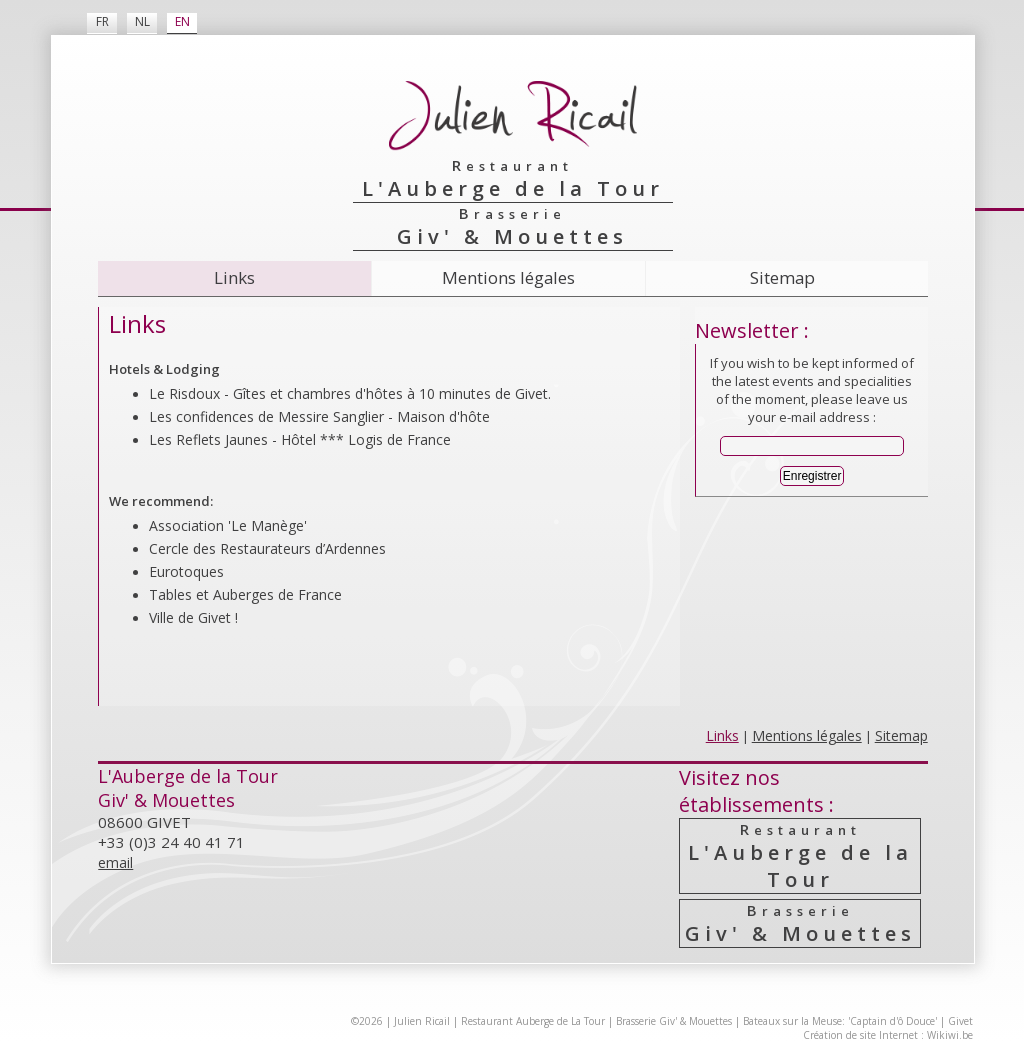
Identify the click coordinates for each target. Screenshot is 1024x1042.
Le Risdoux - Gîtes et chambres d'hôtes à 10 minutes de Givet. (350, 393)
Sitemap (782, 277)
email (115, 862)
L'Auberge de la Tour (800, 856)
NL (142, 21)
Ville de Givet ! (193, 617)
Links (234, 277)
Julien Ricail (422, 1021)
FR (102, 21)
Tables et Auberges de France (245, 594)
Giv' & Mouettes (800, 923)
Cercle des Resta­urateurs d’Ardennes (267, 548)
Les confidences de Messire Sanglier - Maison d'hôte (319, 416)
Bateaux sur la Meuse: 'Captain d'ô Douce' (840, 1021)
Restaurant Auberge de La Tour (533, 1021)
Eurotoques (186, 571)
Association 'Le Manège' (228, 525)
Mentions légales (508, 277)
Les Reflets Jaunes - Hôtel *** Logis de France (300, 439)
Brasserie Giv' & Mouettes (674, 1021)
